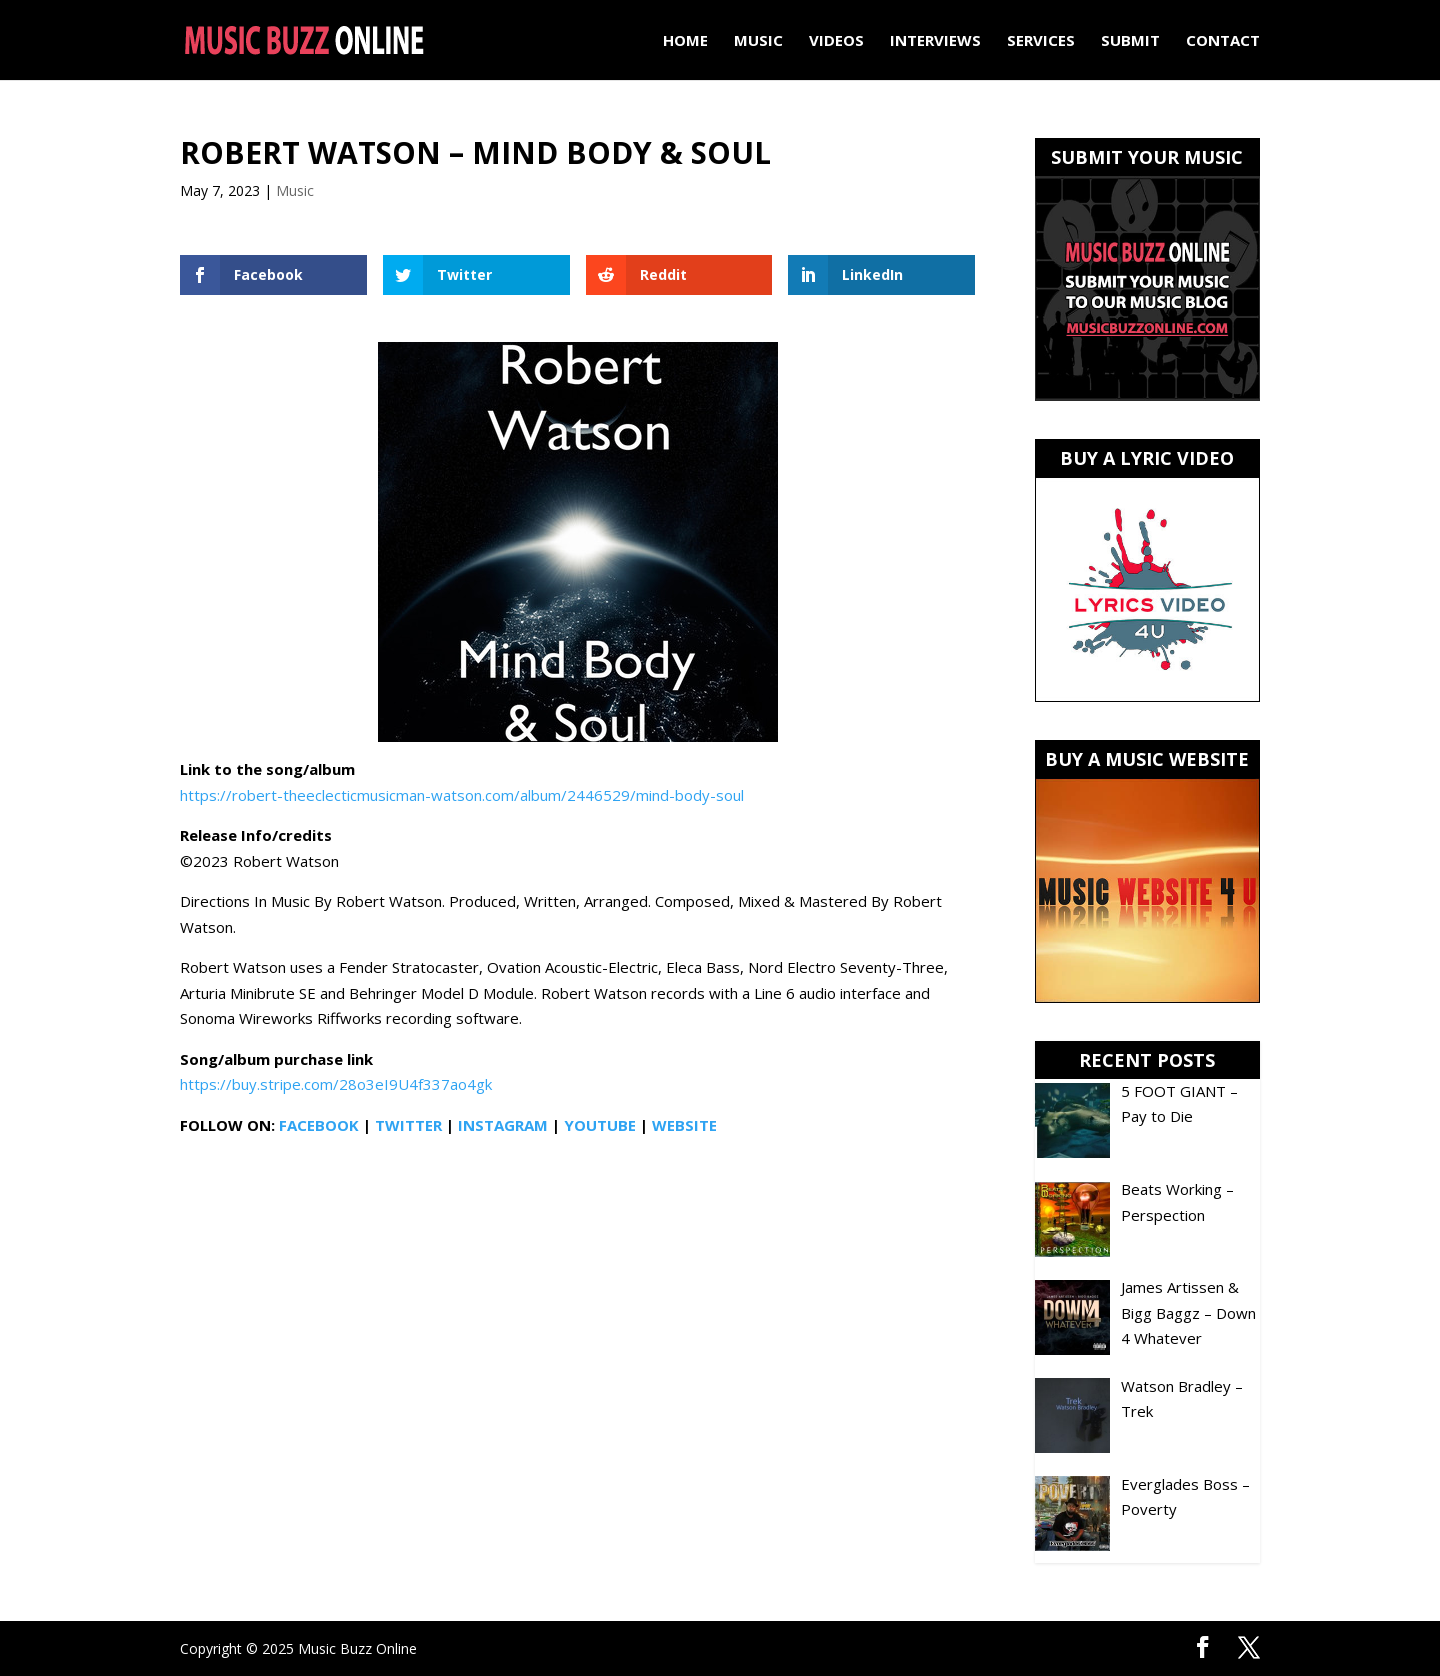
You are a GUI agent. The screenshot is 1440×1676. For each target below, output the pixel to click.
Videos (836, 41)
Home (685, 41)
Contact (1223, 41)
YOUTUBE (600, 1125)
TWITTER (408, 1125)
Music (758, 41)
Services (1041, 41)
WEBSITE (684, 1125)
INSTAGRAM (503, 1125)
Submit (1130, 41)
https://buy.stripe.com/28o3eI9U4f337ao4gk (336, 1084)
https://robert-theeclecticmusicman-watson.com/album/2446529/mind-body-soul (462, 795)
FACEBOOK (319, 1125)
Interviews (935, 41)
